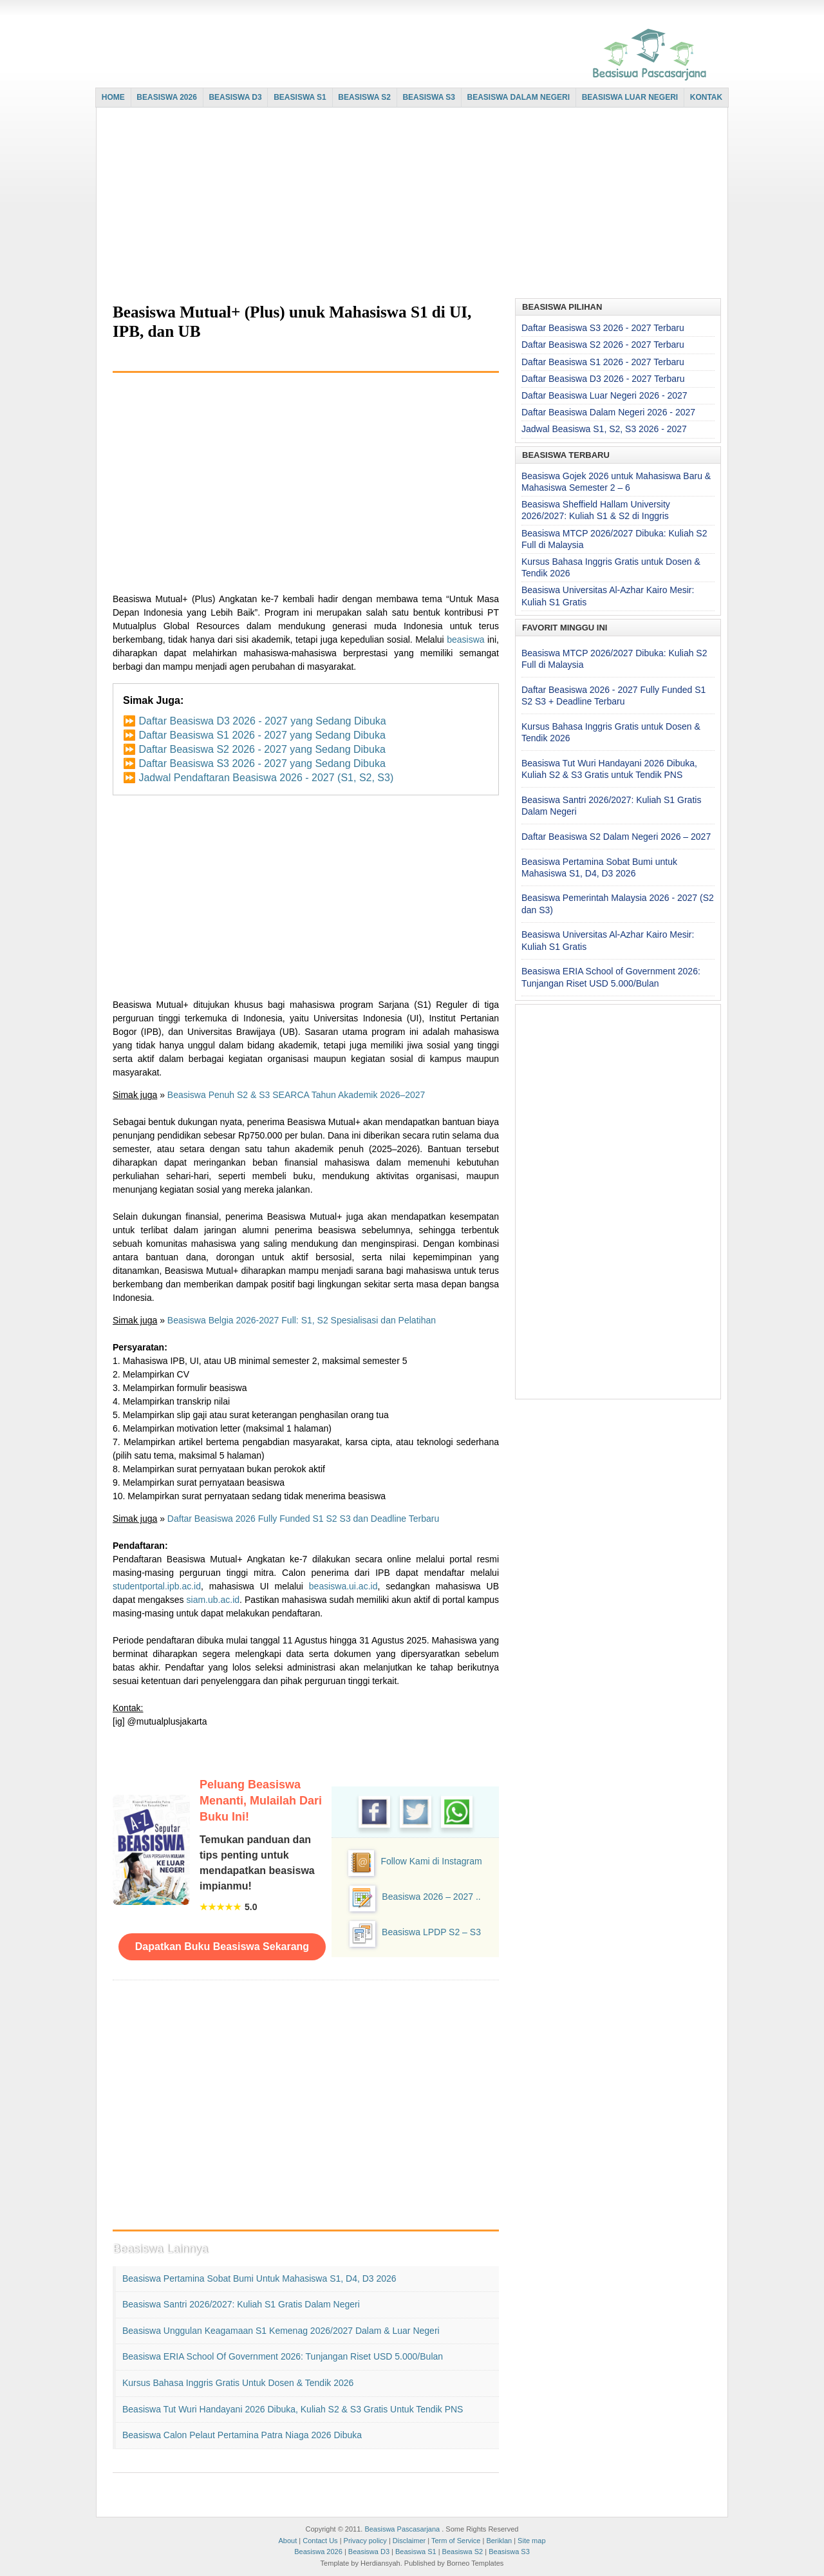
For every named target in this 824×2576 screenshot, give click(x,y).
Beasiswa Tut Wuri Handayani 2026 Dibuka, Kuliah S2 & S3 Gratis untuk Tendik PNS (292, 2409)
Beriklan (499, 2540)
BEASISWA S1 (300, 97)
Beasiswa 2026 (318, 2551)
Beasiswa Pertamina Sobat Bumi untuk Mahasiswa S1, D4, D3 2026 (259, 2278)
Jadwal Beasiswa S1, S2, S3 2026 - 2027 (604, 429)
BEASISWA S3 (428, 97)
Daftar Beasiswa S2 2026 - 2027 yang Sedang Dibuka (261, 749)
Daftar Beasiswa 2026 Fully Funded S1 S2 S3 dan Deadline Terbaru (303, 1518)
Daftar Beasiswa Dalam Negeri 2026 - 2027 (608, 412)
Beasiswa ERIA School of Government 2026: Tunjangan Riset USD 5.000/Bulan (282, 2356)
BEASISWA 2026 (166, 97)
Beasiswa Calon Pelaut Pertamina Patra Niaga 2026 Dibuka (242, 2435)
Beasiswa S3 (509, 2551)
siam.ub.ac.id (213, 1600)
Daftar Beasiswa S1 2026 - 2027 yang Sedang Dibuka (261, 735)
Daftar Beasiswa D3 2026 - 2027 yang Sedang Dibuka (262, 720)
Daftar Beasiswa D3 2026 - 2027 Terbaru (602, 379)
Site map (531, 2540)
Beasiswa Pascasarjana (402, 2529)
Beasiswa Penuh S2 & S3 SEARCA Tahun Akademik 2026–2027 (296, 1095)
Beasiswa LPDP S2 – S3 (431, 1932)
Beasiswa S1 (415, 2551)
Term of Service (455, 2540)
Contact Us (320, 2540)
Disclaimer (409, 2540)
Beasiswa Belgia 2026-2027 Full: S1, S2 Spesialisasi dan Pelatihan (301, 1320)
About (287, 2540)
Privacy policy (365, 2540)
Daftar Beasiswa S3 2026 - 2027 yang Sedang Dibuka (261, 763)
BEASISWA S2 (364, 97)
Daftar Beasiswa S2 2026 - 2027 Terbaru (602, 344)
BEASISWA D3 (235, 97)
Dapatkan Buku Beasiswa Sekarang (222, 1946)
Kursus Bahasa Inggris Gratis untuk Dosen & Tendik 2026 (237, 2383)
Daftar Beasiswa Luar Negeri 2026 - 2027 (604, 395)
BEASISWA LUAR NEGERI (630, 97)
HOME (113, 97)
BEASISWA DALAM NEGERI (518, 97)
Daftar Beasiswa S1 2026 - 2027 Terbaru (602, 362)
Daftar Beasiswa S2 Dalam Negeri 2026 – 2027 (616, 836)
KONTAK (706, 97)
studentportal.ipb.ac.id (157, 1586)
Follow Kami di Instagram (431, 1861)
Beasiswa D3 (368, 2551)
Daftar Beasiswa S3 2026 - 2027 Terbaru (602, 328)
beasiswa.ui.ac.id (343, 1586)
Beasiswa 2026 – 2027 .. (431, 1896)
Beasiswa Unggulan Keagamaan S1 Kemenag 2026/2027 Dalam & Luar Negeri (281, 2330)
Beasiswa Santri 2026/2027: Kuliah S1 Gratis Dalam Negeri (241, 2304)
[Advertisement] (409, 204)
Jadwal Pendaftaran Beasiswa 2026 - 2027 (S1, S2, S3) (265, 777)
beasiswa (465, 639)
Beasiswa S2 (462, 2551)
